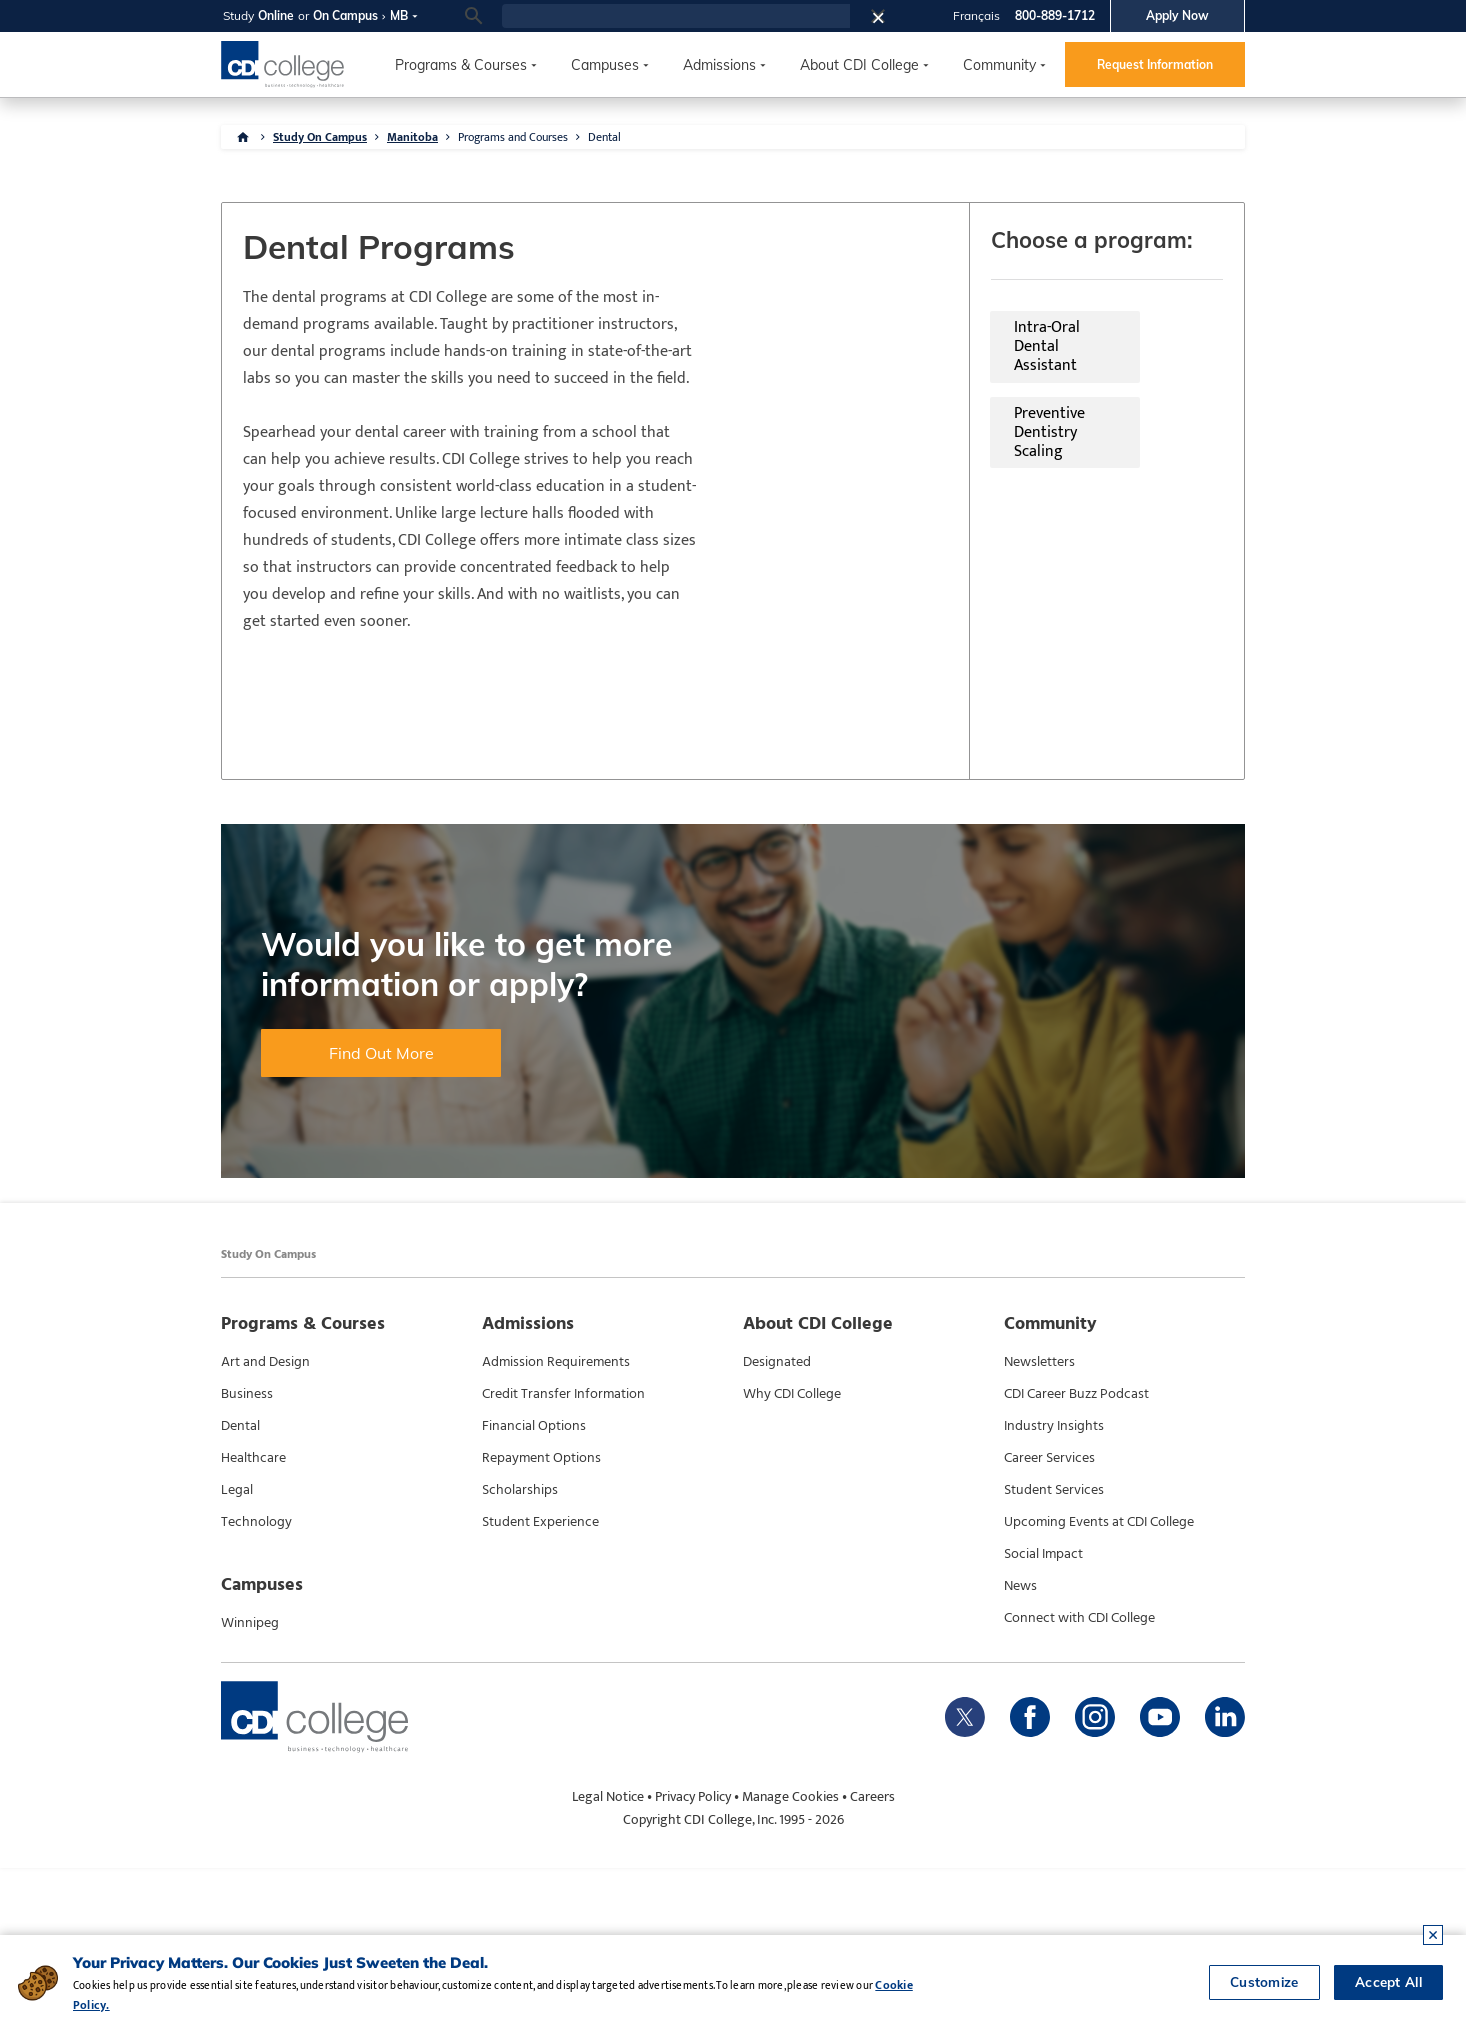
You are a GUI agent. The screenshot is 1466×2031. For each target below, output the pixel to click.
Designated (777, 1525)
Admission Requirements (556, 1525)
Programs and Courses (513, 137)
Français (976, 15)
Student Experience (540, 1685)
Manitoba (412, 137)
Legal (237, 1653)
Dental (604, 137)
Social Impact (1043, 1717)
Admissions (719, 65)
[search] (676, 16)
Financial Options (534, 1589)
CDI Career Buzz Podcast (1076, 1557)
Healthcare (253, 1621)
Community (999, 65)
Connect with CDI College (1079, 1781)
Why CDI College (792, 1557)
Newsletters (1039, 1525)
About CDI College (859, 65)
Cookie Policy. (975, 2005)
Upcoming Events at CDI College (1099, 1685)
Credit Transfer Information (563, 1557)
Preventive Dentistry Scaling (1038, 340)
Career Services (1049, 1621)
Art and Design (265, 1525)
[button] (884, 16)
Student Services (1054, 1653)
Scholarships (520, 1653)
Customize (1258, 1995)
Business (247, 1557)
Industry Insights (1054, 1589)
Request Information (1155, 64)
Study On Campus (320, 137)
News (1020, 1749)
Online (276, 15)
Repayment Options (541, 1621)
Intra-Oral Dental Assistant (741, 340)
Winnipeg (250, 1786)
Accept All (1386, 1995)
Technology (256, 1685)
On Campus (345, 15)
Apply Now (1177, 15)
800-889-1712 (1055, 15)
